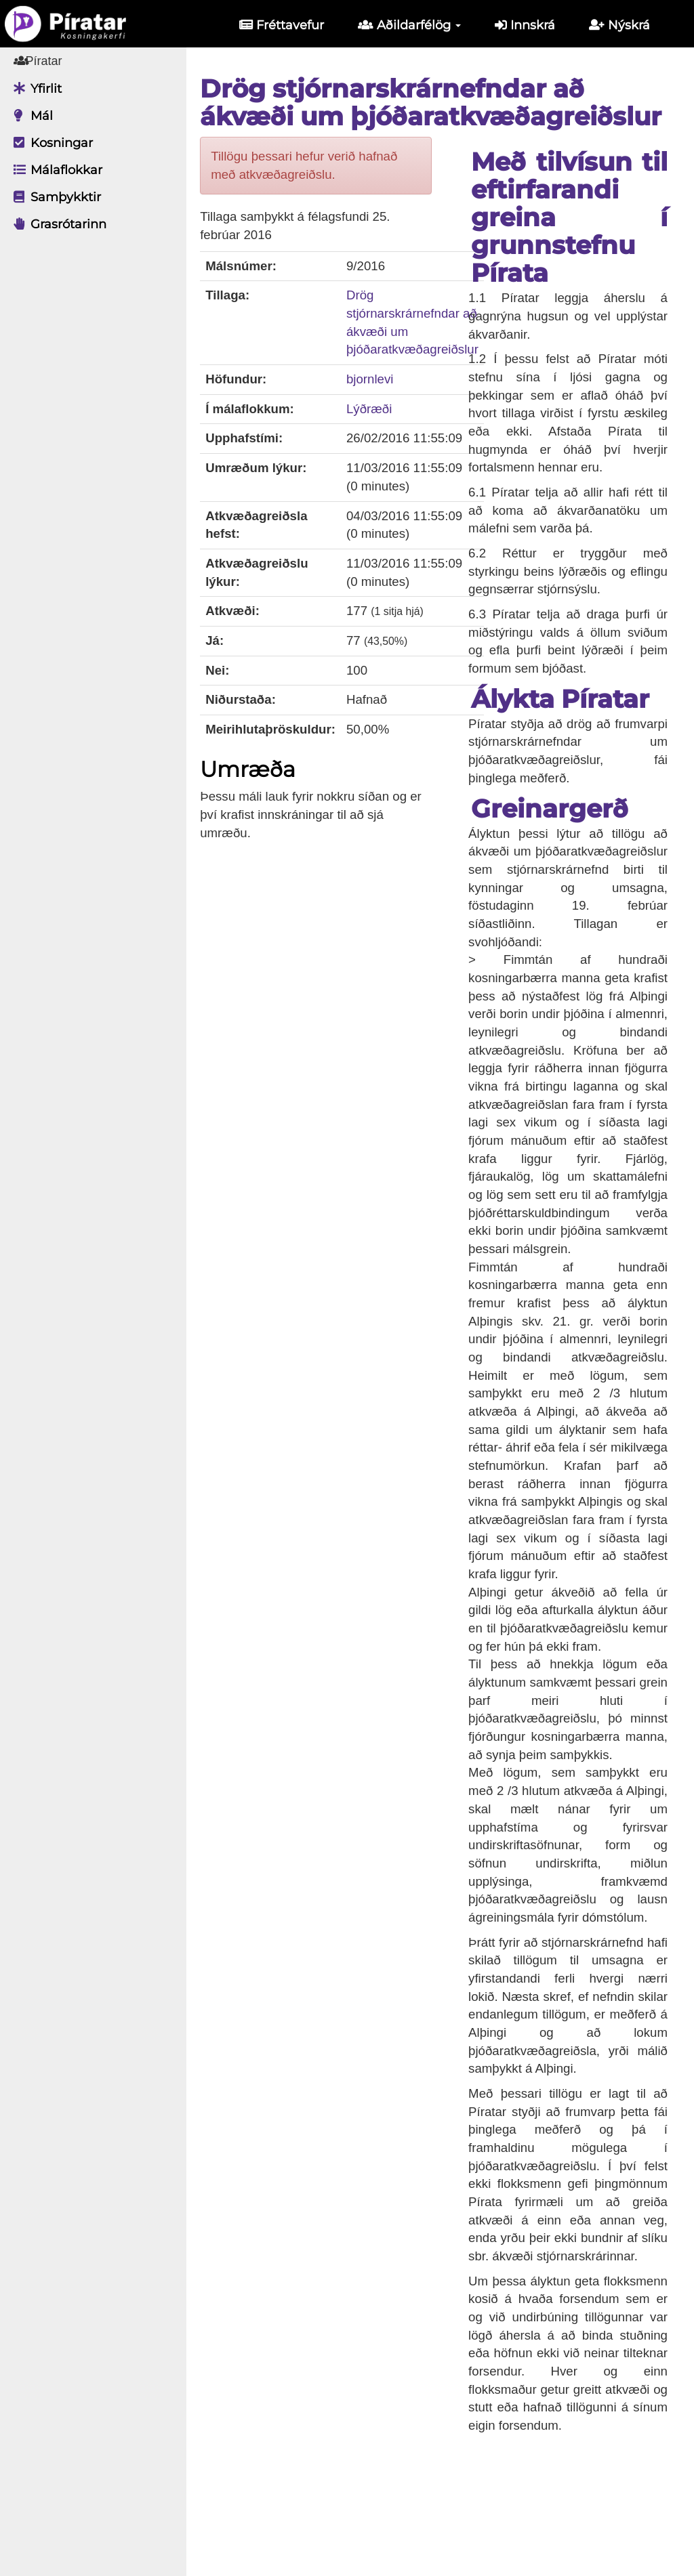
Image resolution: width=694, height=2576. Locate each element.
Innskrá (525, 25)
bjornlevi (379, 379)
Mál (30, 115)
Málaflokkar (54, 170)
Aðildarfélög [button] (409, 25)
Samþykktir (54, 197)
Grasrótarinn (56, 224)
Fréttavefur (281, 25)
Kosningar (50, 142)
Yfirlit (34, 88)
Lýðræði (379, 409)
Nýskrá (619, 25)
